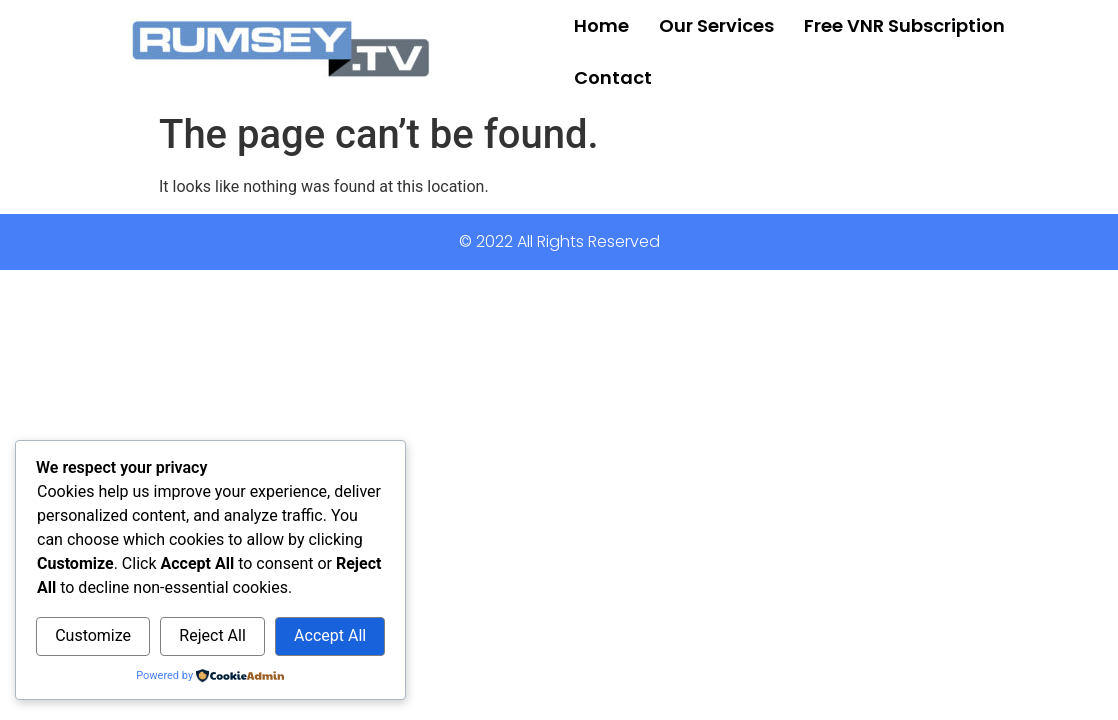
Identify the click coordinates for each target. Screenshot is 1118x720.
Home (601, 25)
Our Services (716, 25)
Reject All (212, 635)
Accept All (330, 635)
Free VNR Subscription (904, 25)
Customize (93, 635)
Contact (613, 77)
